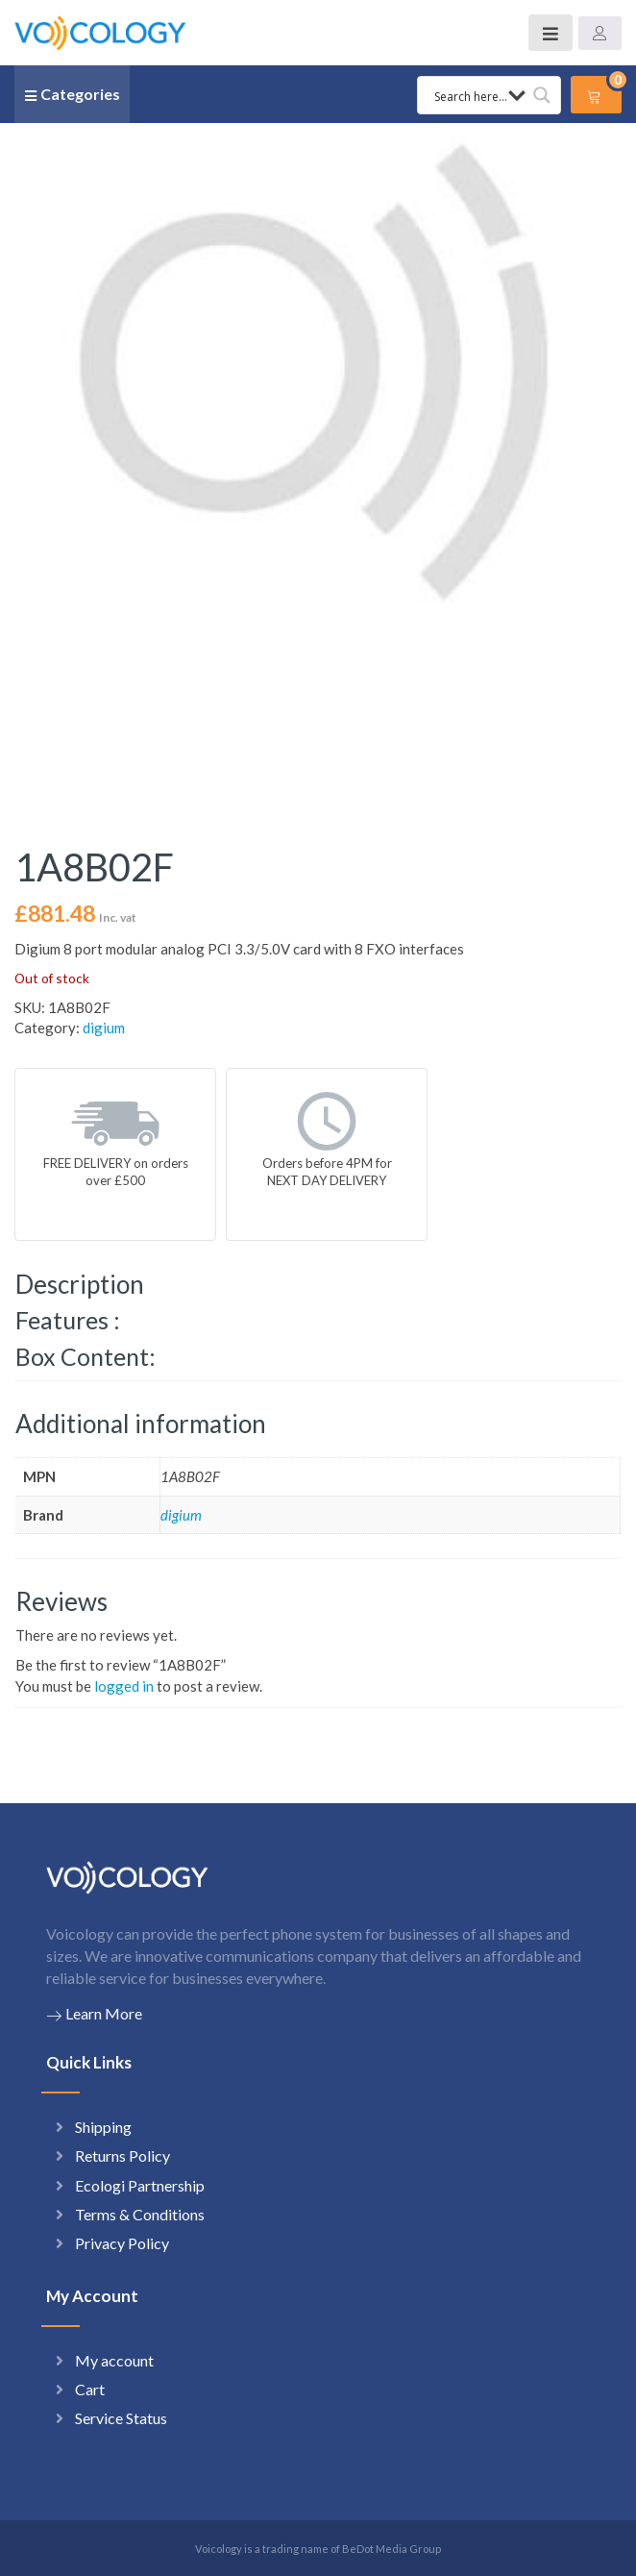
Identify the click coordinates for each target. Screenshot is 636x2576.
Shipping (103, 2127)
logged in (124, 1686)
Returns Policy (122, 2155)
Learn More (94, 2013)
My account (114, 2360)
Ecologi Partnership (140, 2185)
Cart (90, 2389)
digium (104, 1027)
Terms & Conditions (140, 2214)
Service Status (121, 2418)
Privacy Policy (122, 2243)
